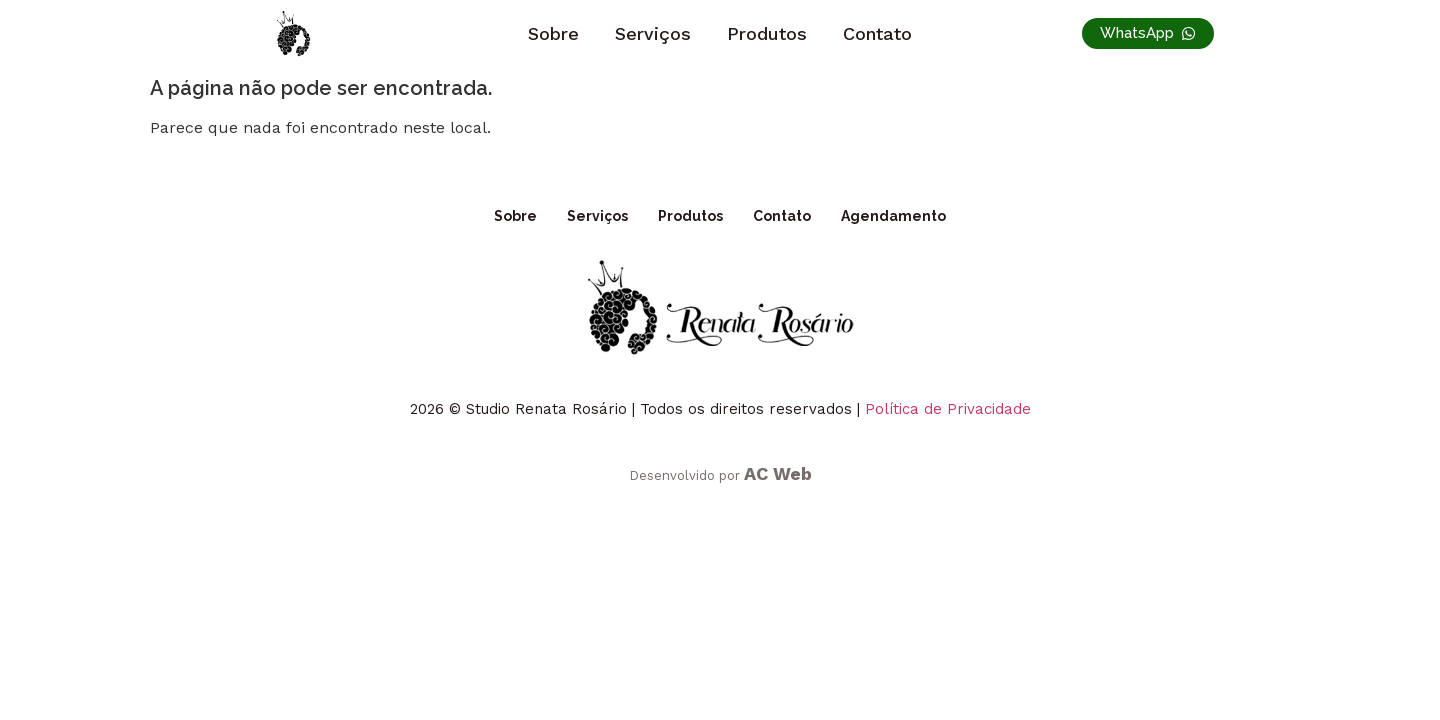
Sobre (553, 33)
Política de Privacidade (948, 409)
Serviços (653, 33)
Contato (877, 33)
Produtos (767, 33)
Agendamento (893, 216)
